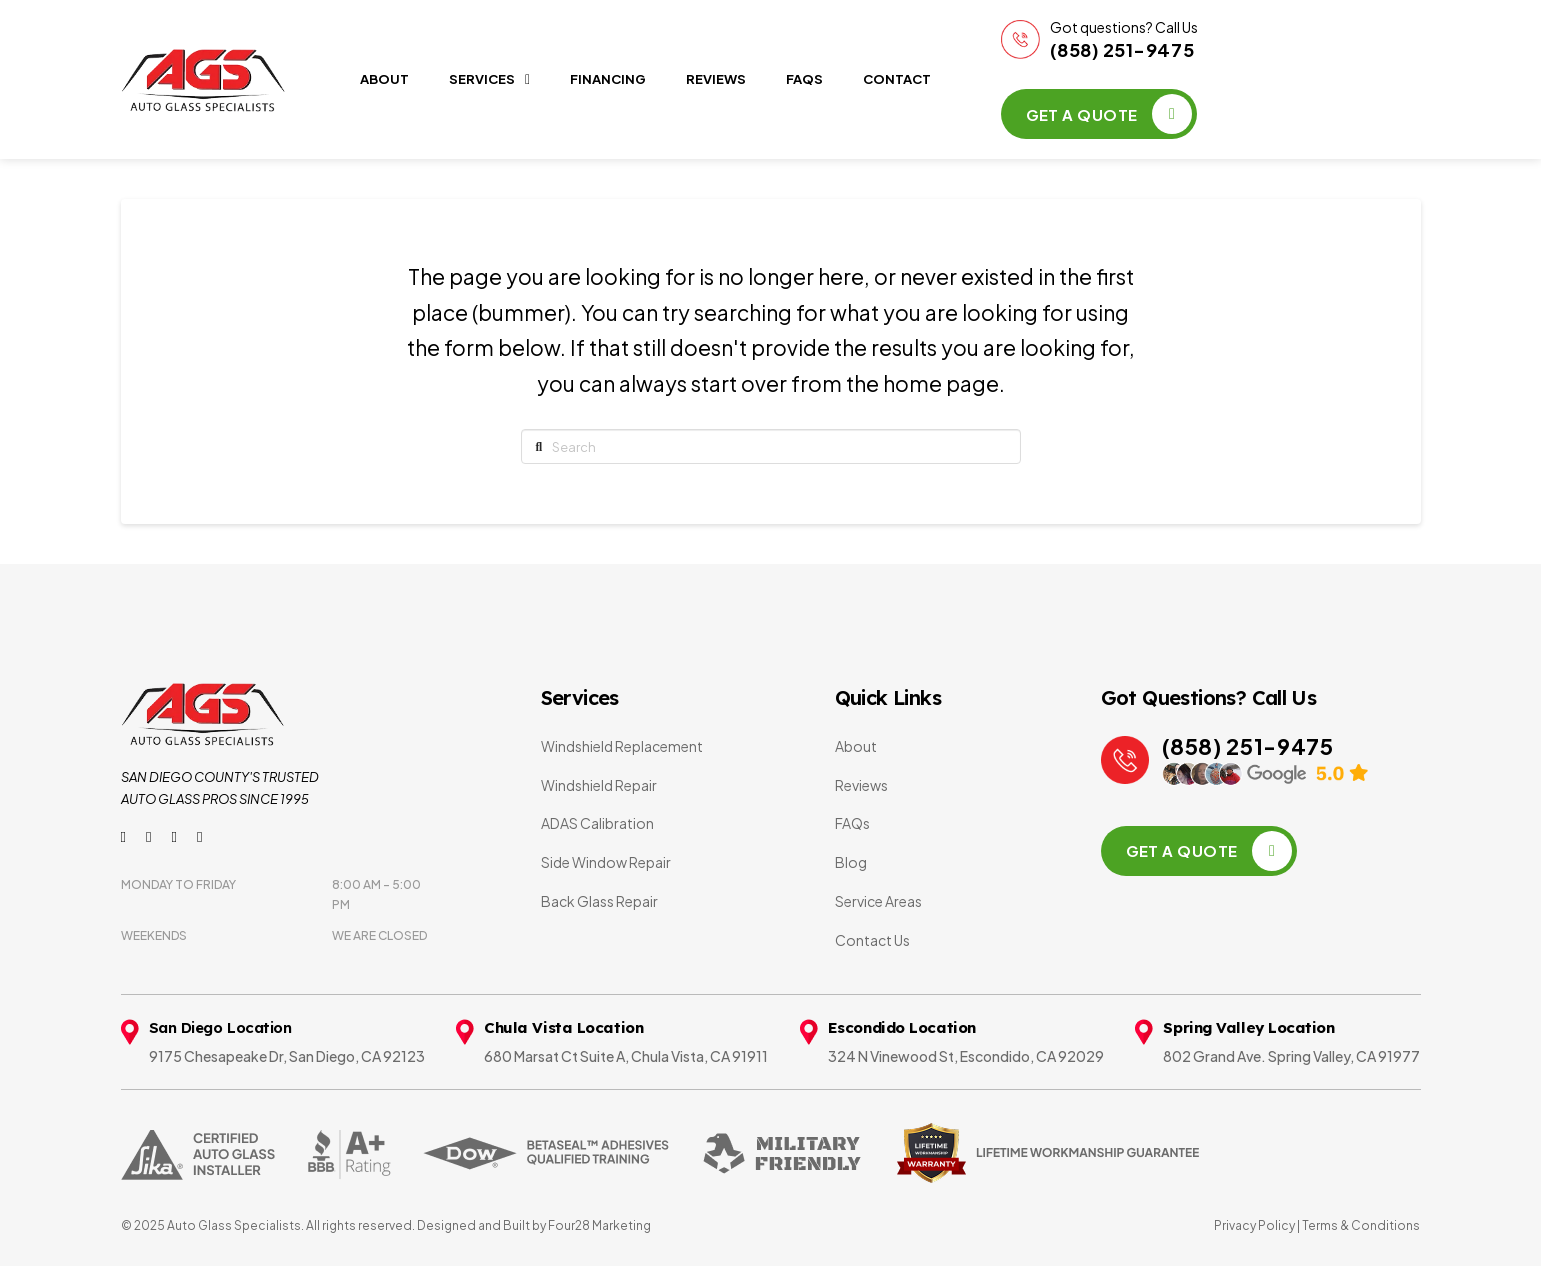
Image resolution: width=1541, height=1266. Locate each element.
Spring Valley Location (1248, 1027)
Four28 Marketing (599, 1225)
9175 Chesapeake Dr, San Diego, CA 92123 (287, 1056)
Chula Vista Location (563, 1027)
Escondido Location (902, 1027)
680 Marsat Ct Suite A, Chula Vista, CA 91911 (626, 1056)
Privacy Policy (1254, 1225)
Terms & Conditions (1360, 1225)
